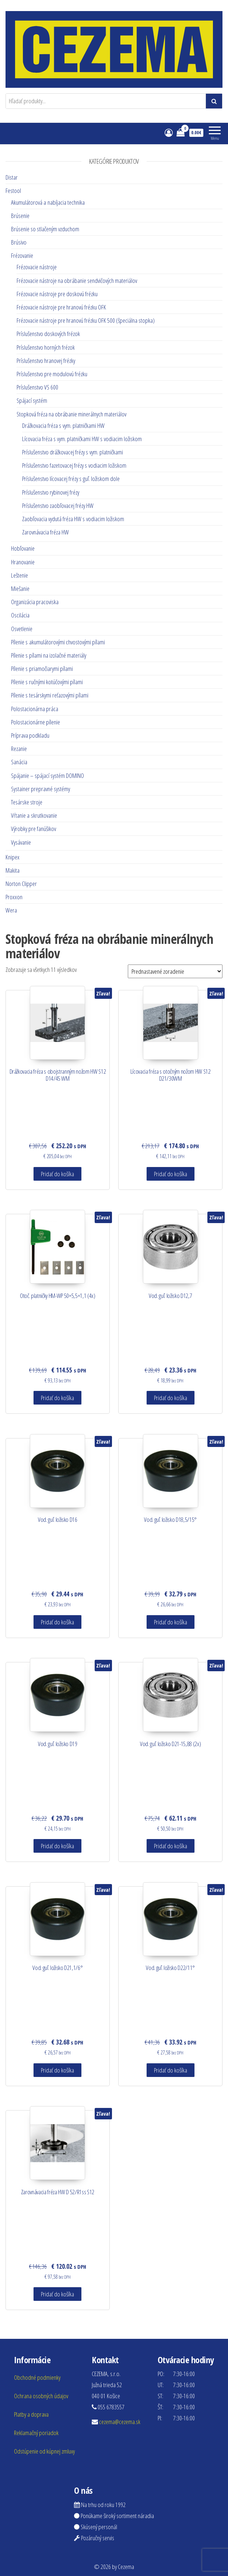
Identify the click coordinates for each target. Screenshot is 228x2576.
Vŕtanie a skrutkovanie (34, 815)
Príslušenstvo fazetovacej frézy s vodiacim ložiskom (74, 465)
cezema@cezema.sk (119, 2421)
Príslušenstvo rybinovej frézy (50, 492)
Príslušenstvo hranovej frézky (46, 360)
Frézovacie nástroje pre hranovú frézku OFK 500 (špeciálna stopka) (86, 320)
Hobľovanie (23, 548)
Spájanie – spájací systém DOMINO (47, 775)
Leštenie (19, 575)
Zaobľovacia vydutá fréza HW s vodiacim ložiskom (73, 519)
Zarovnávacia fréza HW (45, 532)
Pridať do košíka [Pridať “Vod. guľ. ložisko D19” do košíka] (57, 1846)
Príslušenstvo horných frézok (46, 347)
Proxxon (14, 897)
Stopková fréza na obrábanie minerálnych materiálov (71, 414)
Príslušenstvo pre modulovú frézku (52, 374)
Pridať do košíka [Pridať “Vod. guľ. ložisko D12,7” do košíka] (170, 1397)
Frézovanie (22, 255)
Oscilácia (20, 615)
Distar (12, 177)
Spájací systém (32, 400)
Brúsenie (20, 215)
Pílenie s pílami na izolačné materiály (48, 655)
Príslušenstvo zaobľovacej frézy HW (58, 505)
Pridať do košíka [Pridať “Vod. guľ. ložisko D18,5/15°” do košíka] (170, 1622)
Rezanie (19, 748)
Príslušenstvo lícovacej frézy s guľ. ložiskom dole (71, 478)
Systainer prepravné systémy (40, 789)
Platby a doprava (31, 2414)
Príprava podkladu (30, 735)
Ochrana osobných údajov (41, 2396)
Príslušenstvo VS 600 (37, 387)
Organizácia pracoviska (35, 602)
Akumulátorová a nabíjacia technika (48, 202)
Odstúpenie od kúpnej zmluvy (44, 2451)
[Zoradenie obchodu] (175, 971)
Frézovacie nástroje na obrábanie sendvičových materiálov (77, 280)
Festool (13, 190)
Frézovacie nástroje (37, 267)
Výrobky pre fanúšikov (33, 828)
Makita (13, 870)
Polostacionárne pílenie (35, 722)
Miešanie (20, 588)
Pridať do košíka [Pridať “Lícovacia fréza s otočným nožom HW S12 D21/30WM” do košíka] (170, 1174)
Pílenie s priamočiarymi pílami (42, 668)
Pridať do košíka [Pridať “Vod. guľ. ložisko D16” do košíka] (57, 1622)
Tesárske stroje (26, 802)
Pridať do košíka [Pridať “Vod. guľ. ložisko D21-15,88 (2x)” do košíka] (170, 1846)
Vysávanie (21, 842)
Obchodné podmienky (37, 2377)
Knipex (13, 857)
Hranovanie (23, 562)
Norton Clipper (21, 883)
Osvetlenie (21, 628)
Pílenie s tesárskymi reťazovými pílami (49, 695)
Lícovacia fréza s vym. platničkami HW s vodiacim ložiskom (82, 438)
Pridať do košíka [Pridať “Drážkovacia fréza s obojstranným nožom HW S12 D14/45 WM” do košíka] (57, 1174)
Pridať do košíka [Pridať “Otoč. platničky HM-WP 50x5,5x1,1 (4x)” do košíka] (57, 1397)
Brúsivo (19, 242)
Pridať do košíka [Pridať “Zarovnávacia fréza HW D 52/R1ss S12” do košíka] (57, 2294)
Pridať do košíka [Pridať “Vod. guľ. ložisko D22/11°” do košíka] (170, 2070)
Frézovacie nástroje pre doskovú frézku (57, 294)
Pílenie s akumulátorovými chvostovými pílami (58, 642)
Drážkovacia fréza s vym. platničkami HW (63, 425)
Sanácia (19, 762)
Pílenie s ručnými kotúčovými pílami (47, 682)
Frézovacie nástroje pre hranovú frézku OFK (61, 307)
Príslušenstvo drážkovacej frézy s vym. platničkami (72, 452)
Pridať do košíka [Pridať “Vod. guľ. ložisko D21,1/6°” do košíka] (57, 2070)
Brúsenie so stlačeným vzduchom (45, 229)
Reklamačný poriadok (36, 2432)
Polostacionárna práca (34, 708)
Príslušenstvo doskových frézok (48, 333)
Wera (11, 910)
